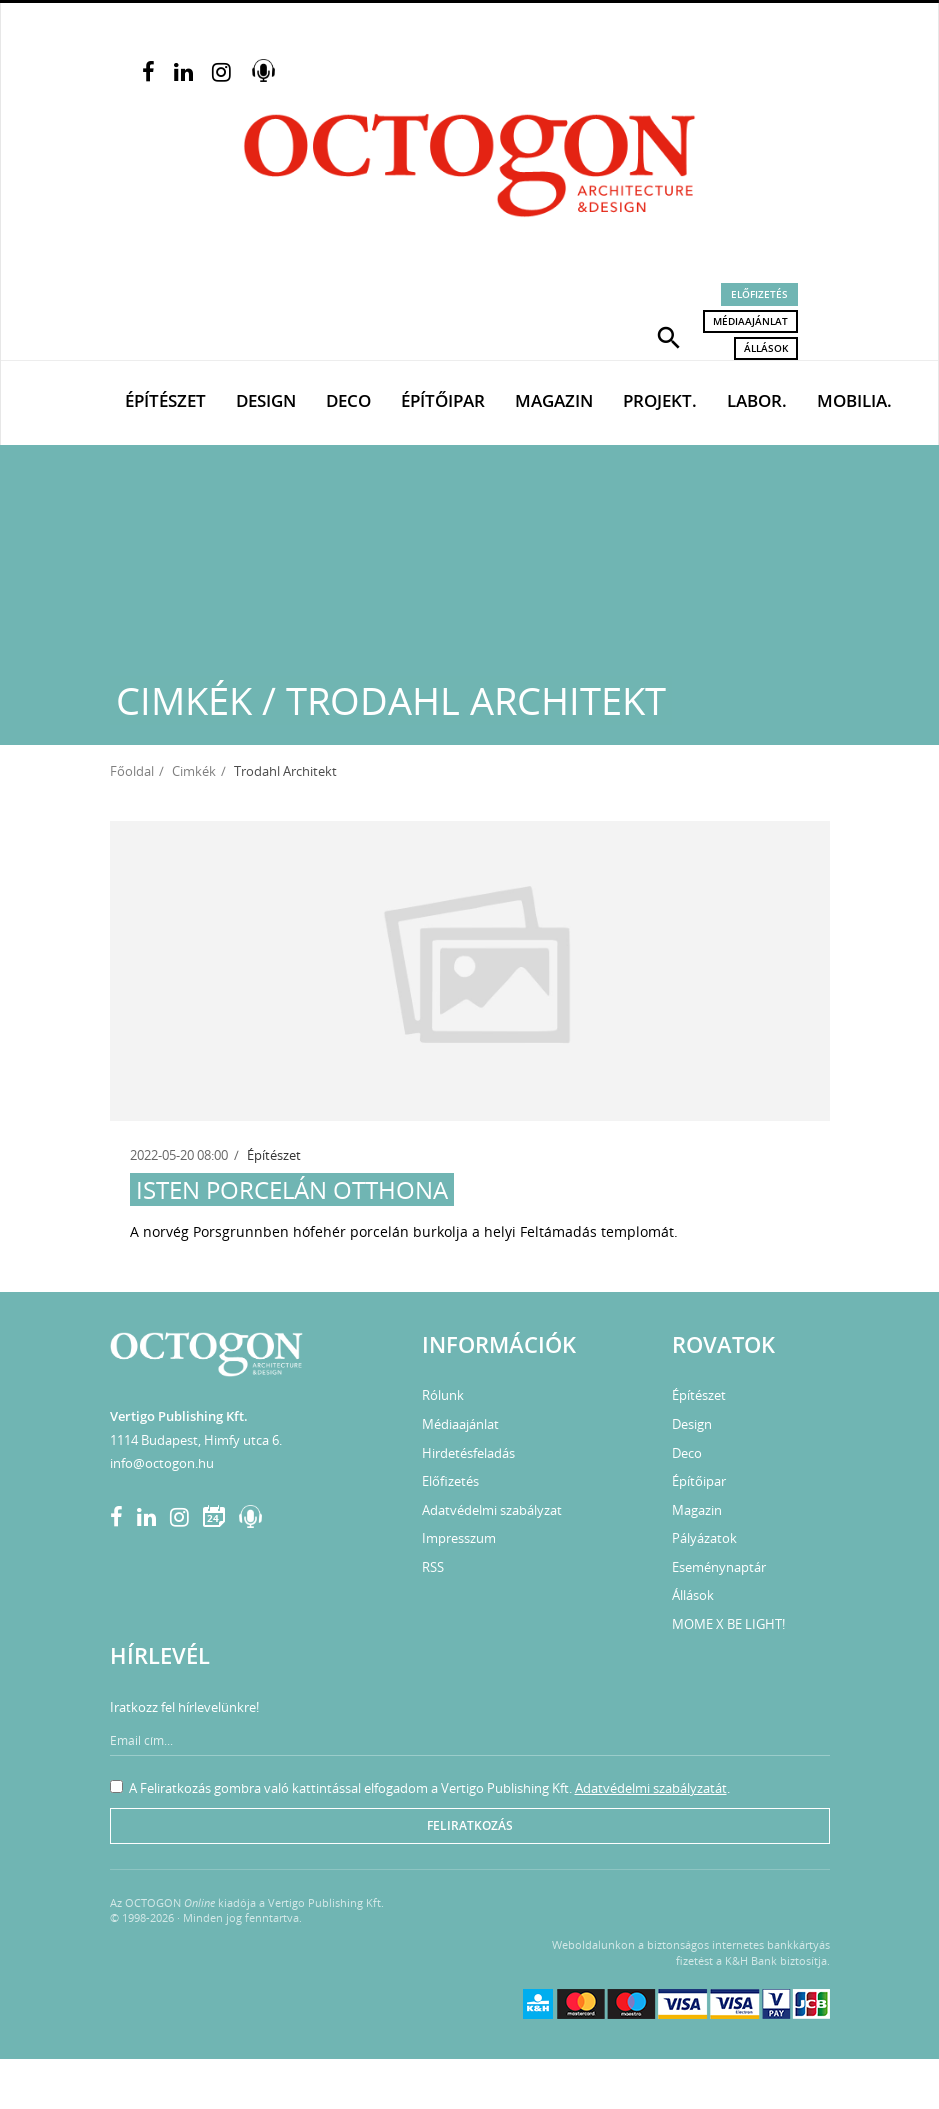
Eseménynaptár (719, 1567)
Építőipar (443, 400)
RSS (433, 1567)
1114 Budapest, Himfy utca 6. (196, 1440)
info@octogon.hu (162, 1463)
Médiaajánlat (750, 321)
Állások (766, 348)
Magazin (554, 400)
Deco (348, 400)
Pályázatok (704, 1538)
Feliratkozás (470, 1825)
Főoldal (132, 771)
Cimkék (194, 771)
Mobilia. (854, 400)
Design (266, 400)
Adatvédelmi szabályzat (492, 1510)
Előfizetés (759, 294)
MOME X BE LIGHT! (728, 1624)
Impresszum (459, 1538)
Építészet (165, 400)
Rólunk (443, 1395)
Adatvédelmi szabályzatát (651, 1788)
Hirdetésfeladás (468, 1453)
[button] (669, 336)
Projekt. (660, 400)
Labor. (757, 400)
